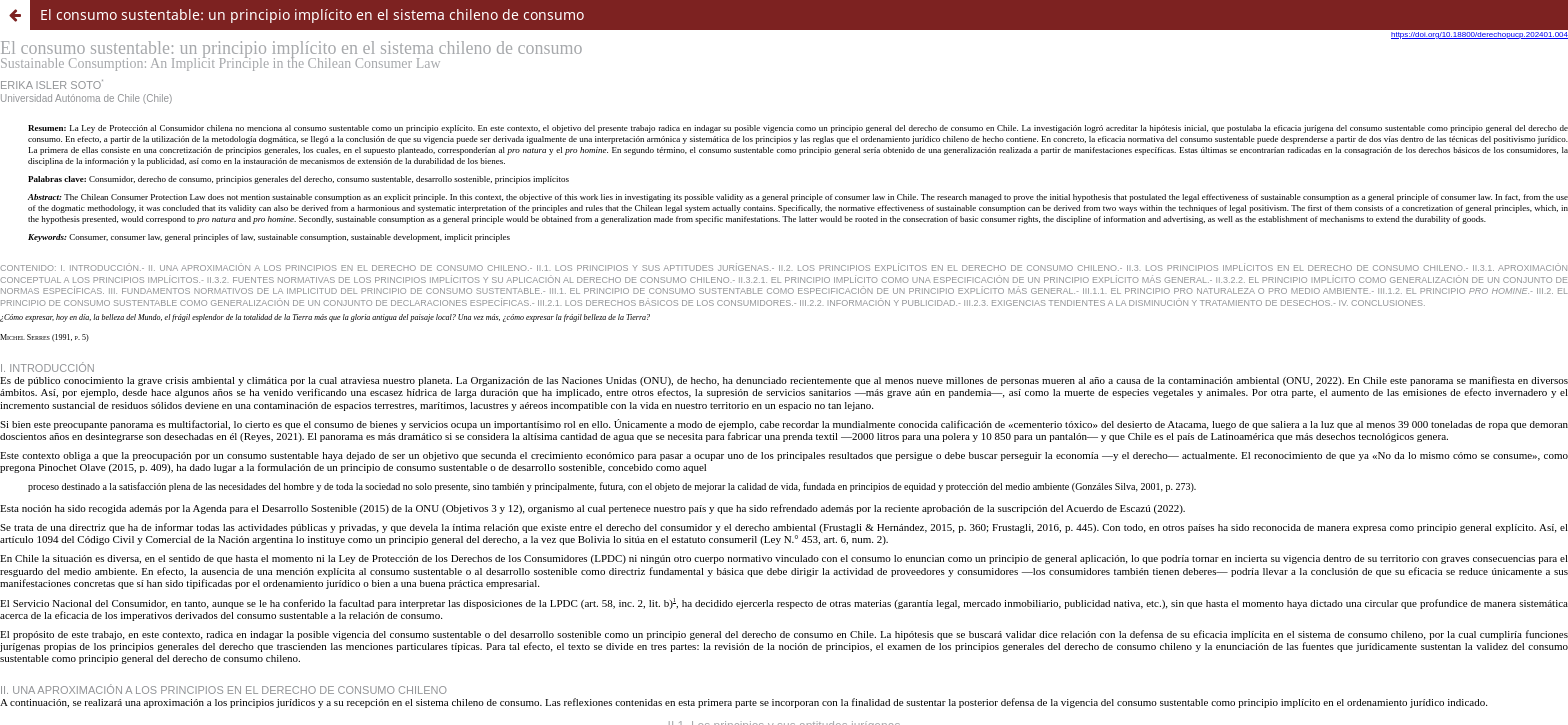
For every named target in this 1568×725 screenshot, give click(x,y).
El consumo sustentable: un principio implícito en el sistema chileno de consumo (312, 14)
